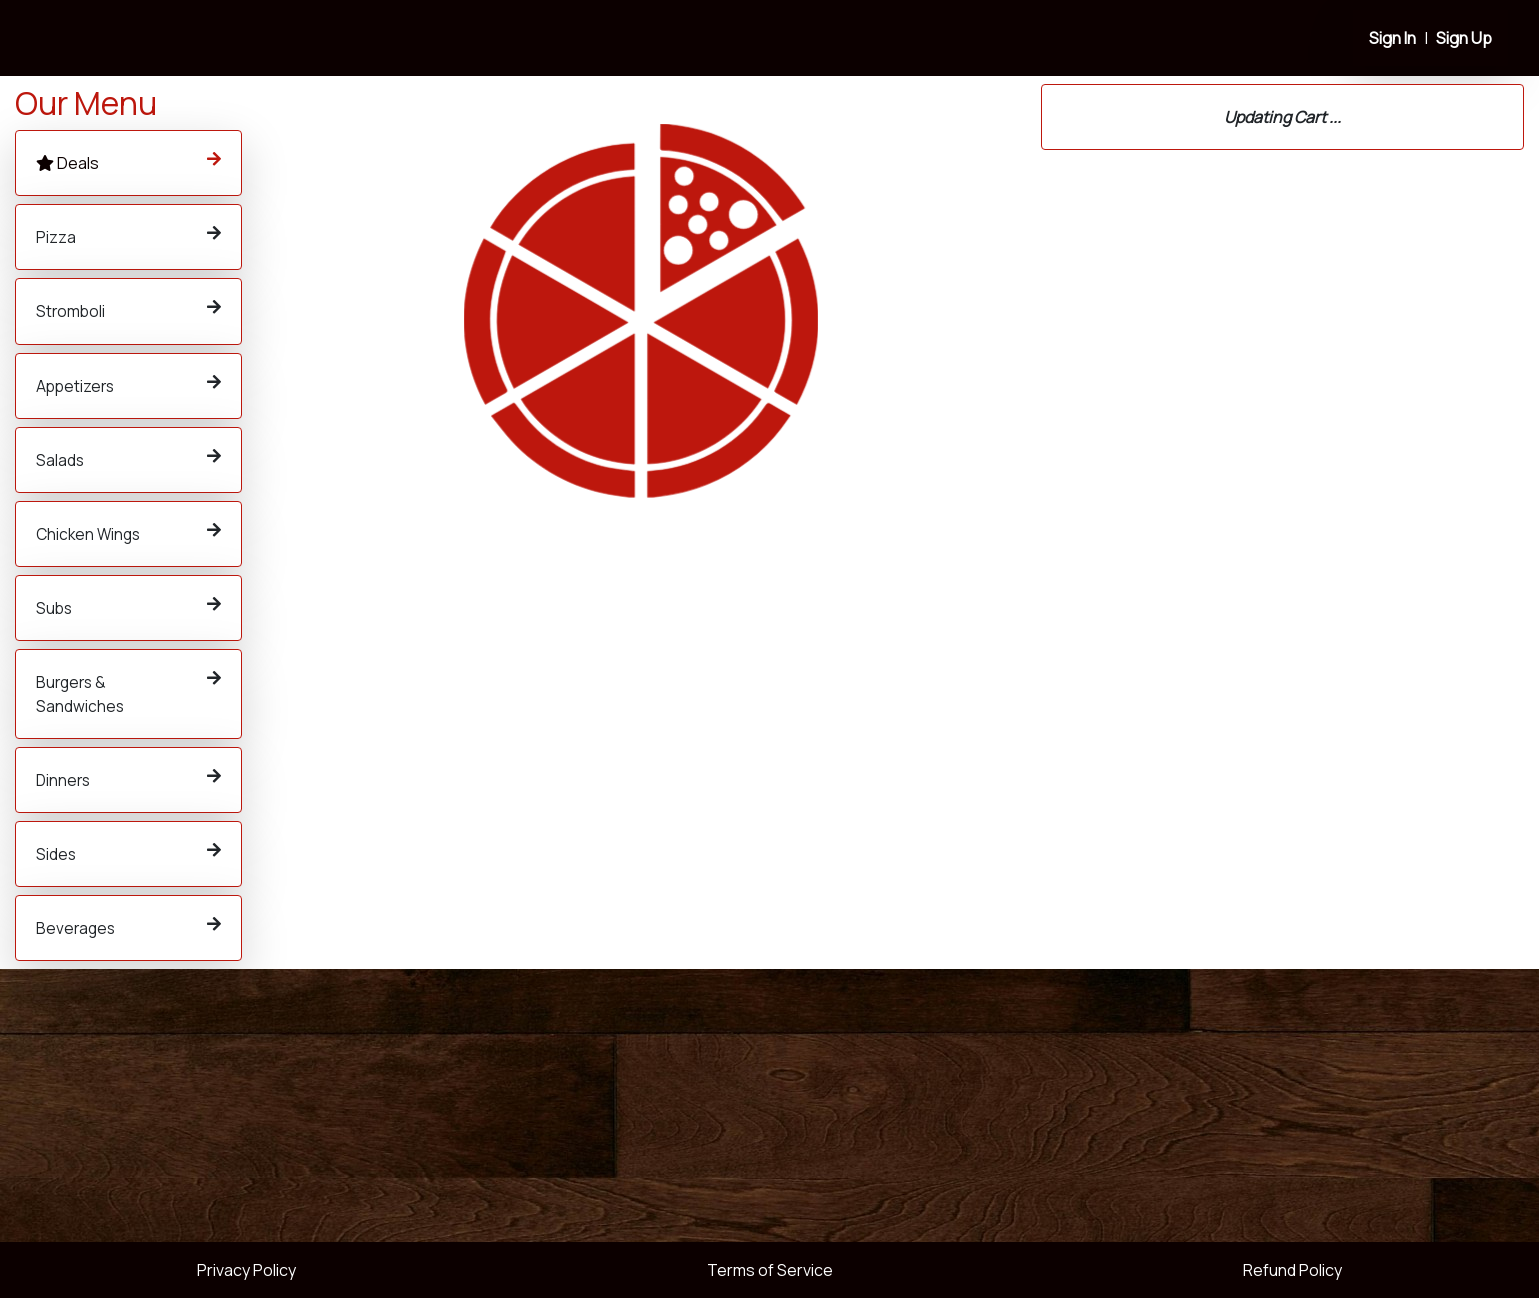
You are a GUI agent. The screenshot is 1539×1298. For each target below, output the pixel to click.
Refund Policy (1292, 1270)
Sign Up (1464, 38)
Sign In (1392, 38)
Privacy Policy (246, 1270)
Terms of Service (770, 1270)
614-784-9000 (1135, 372)
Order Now (367, 379)
